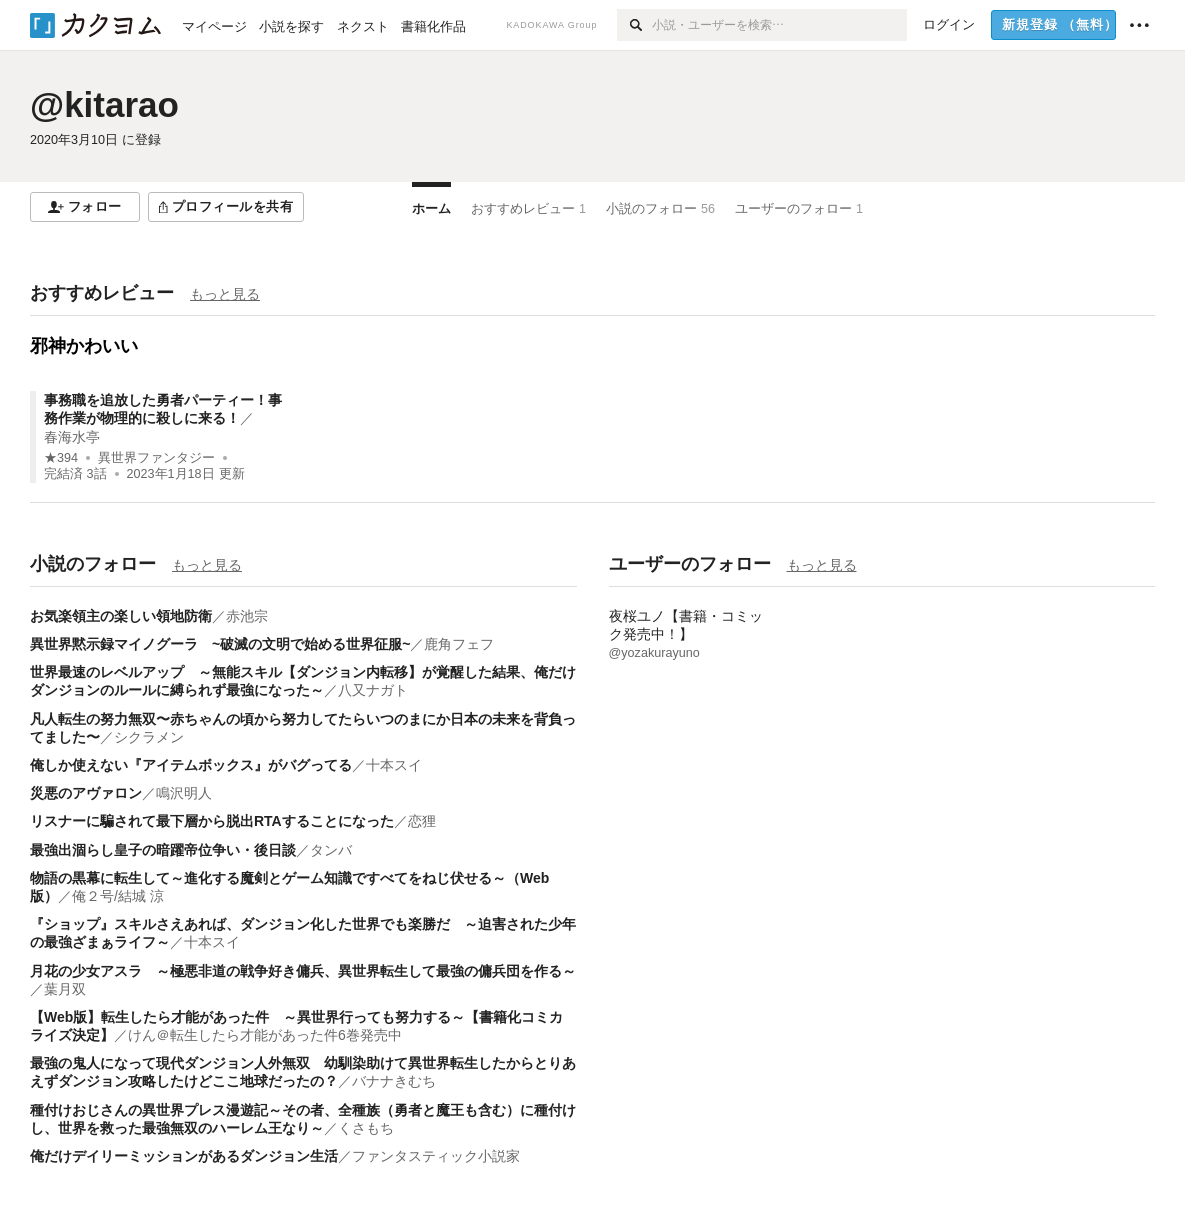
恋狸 (422, 821)
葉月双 (65, 989)
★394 (61, 458)
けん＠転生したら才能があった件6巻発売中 (265, 1035)
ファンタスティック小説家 (436, 1156)
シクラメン (149, 737)
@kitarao (104, 104)
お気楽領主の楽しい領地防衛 (121, 616)
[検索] (634, 25)
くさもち (366, 1128)
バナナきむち (394, 1081)
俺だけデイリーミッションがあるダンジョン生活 (184, 1156)
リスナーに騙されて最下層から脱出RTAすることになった (212, 821)
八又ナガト (373, 690)
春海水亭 (72, 437)
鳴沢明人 (184, 793)
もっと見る (225, 294)
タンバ (331, 850)
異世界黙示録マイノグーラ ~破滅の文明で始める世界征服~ (220, 644)
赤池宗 (247, 616)
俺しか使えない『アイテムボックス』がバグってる (191, 765)
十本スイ (394, 765)
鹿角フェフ (459, 644)
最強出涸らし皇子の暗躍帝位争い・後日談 (163, 850)
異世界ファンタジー (156, 458)
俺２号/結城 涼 (118, 896)
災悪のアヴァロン (86, 793)
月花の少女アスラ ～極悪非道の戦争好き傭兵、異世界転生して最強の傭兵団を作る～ (303, 971)
